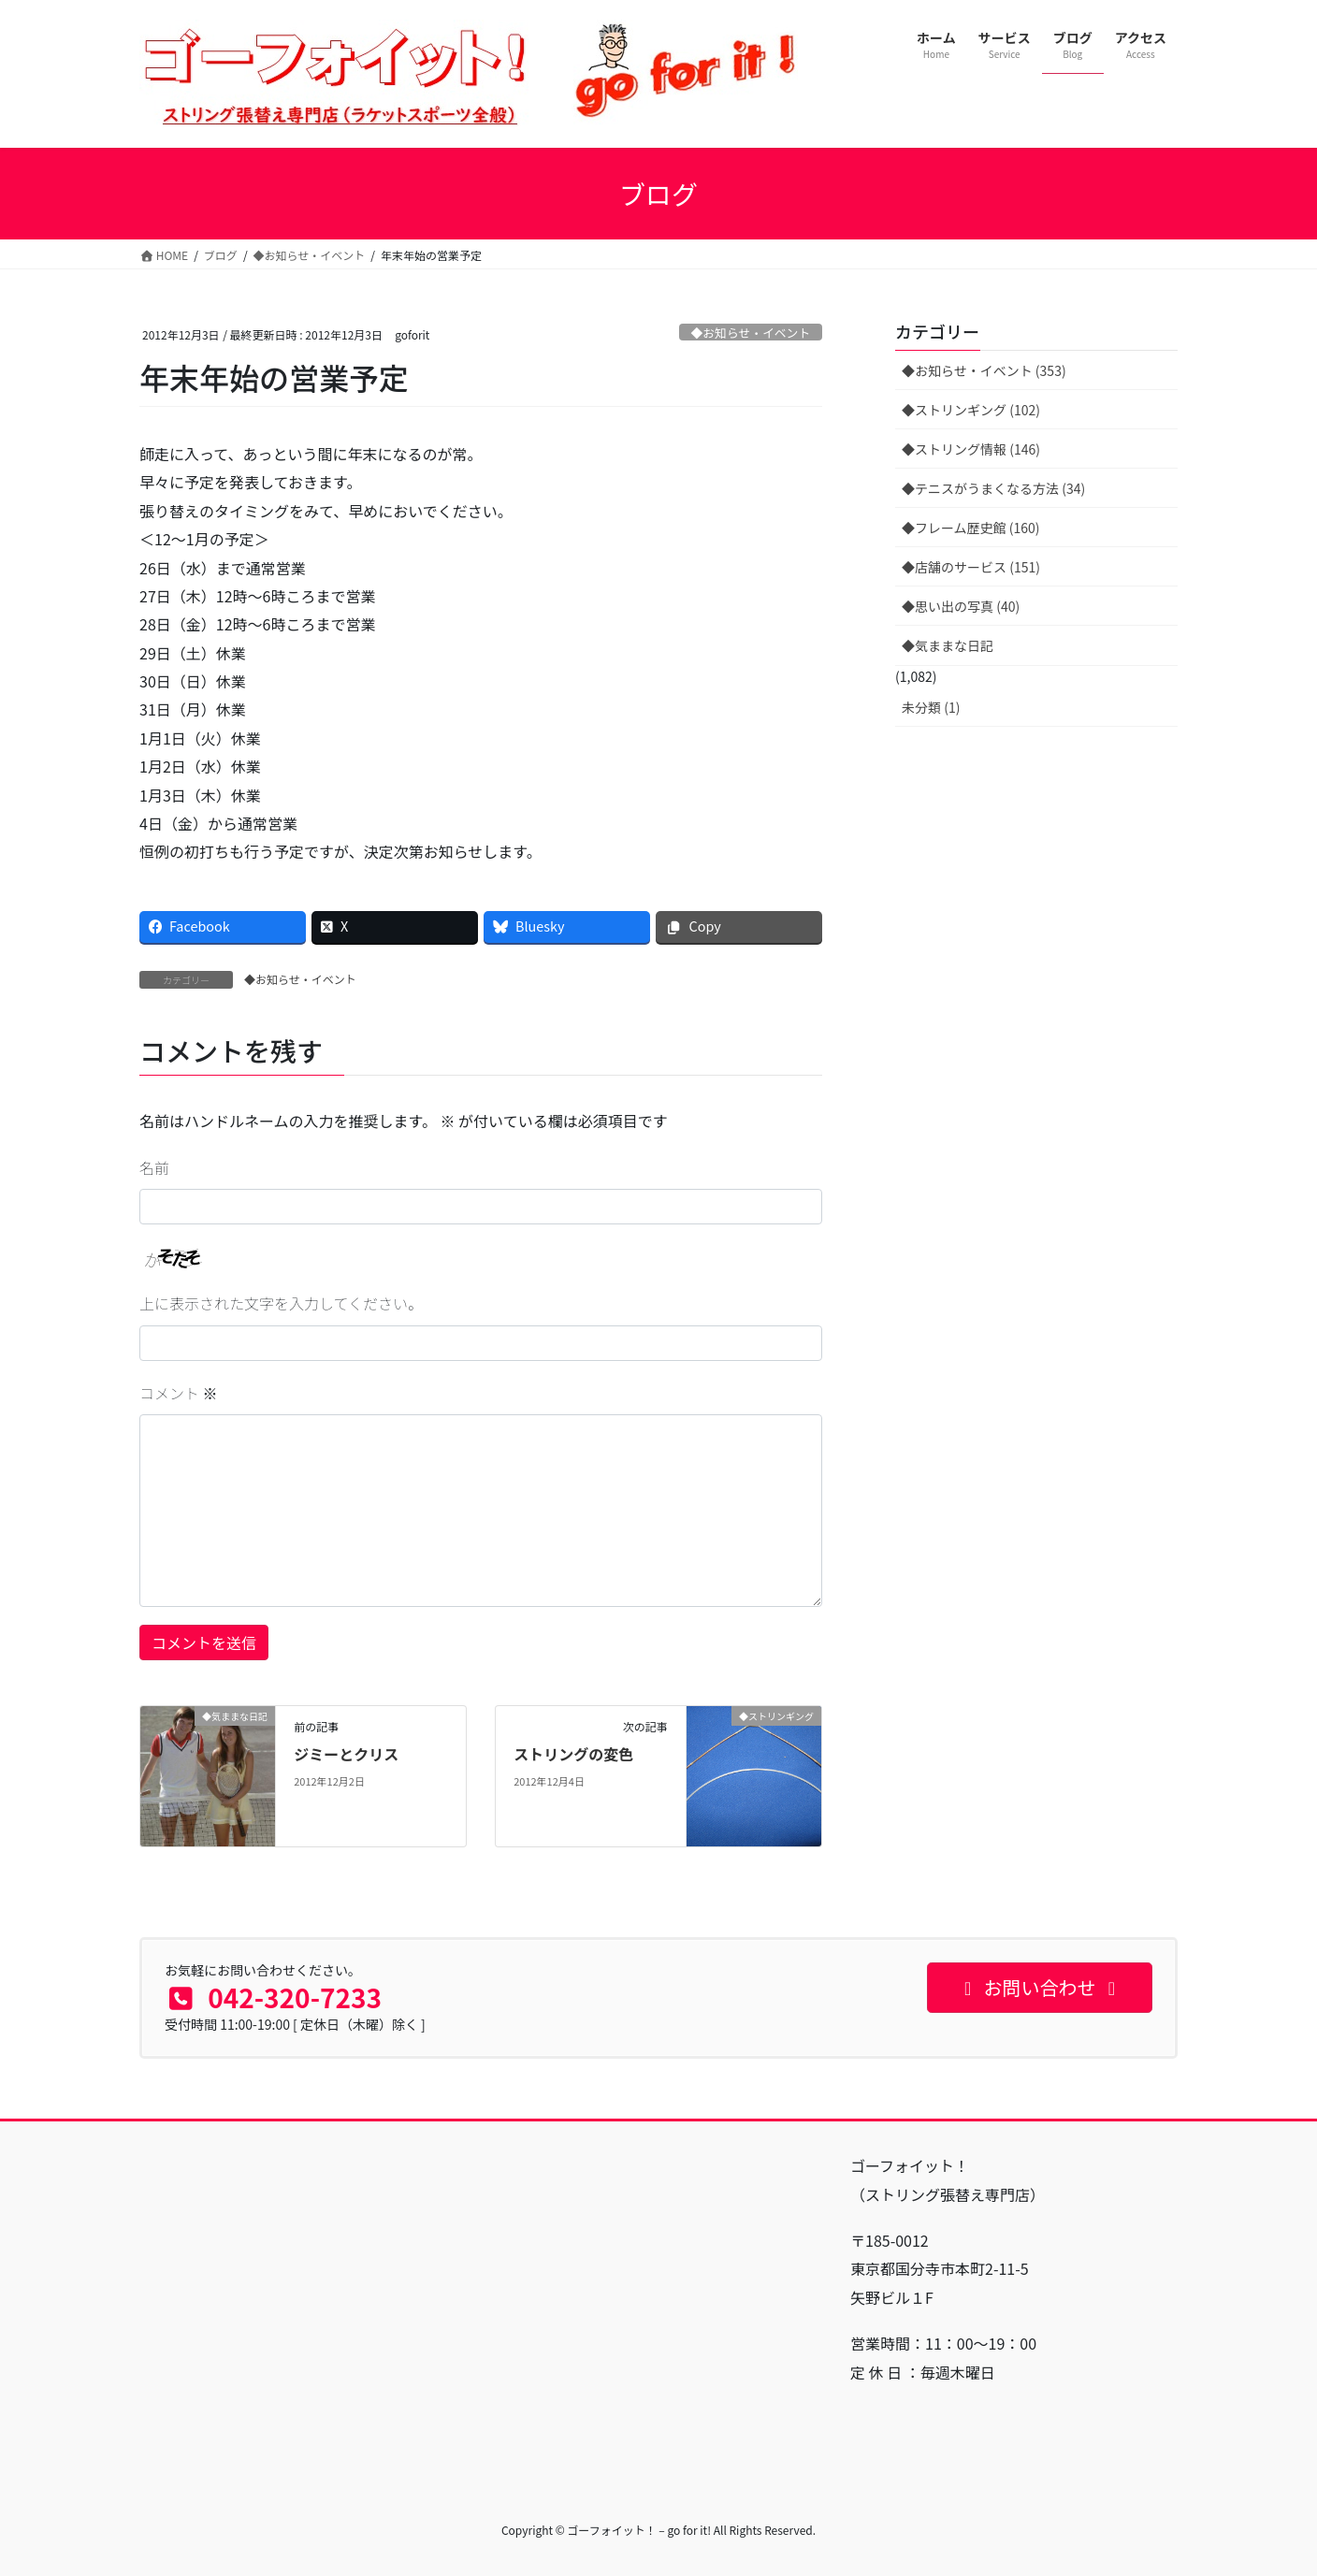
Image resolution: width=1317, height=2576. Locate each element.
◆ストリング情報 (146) (971, 449)
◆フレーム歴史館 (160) (971, 527)
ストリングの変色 (573, 1754)
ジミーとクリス (346, 1754)
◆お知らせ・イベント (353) (984, 370)
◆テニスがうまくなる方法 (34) (993, 488)
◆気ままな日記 (947, 645)
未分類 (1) (931, 707)
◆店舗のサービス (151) (971, 566)
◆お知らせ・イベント (750, 332)
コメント (178, 1393)
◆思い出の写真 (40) (961, 606)
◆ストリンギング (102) (971, 409)
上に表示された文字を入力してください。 (281, 1303)
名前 (154, 1167)
